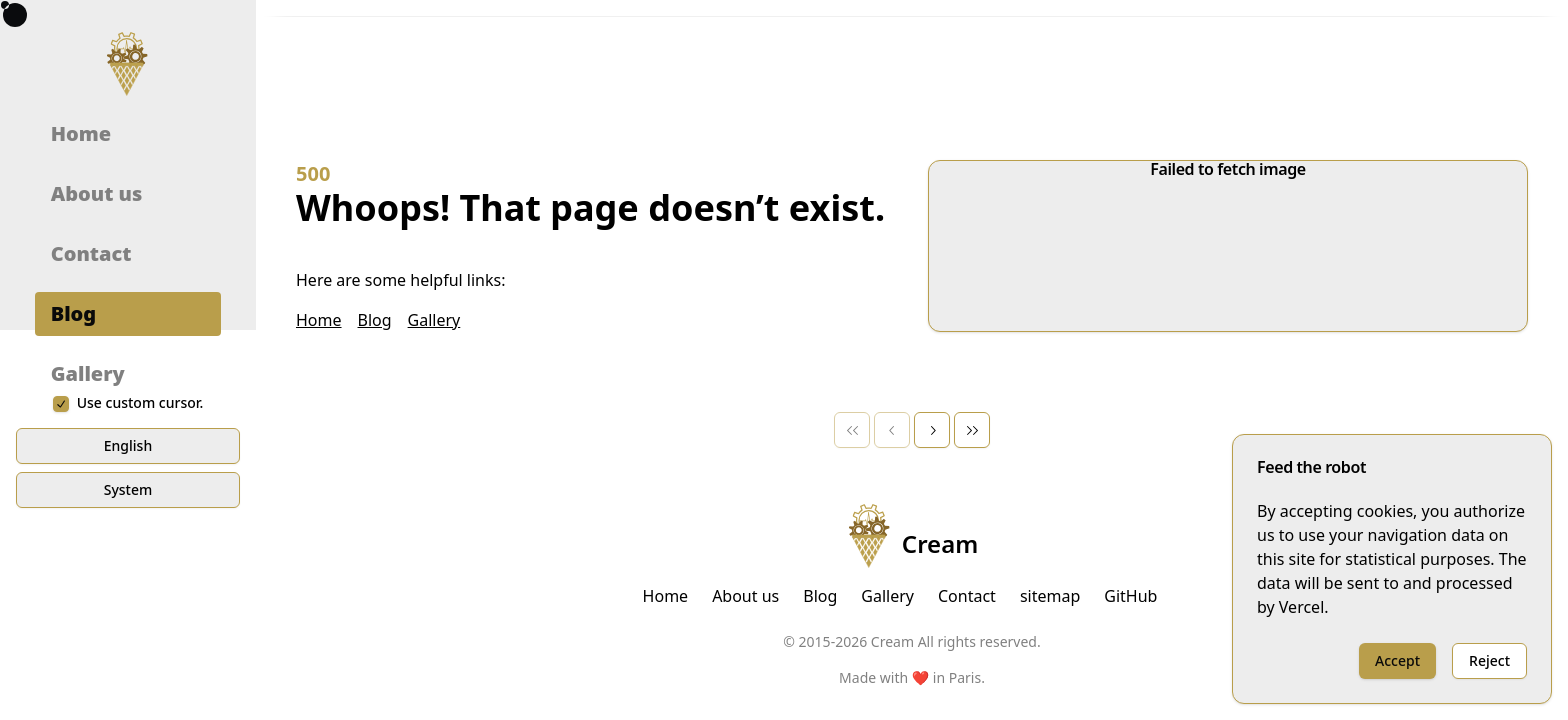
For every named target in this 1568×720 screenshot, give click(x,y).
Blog (74, 403)
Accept (1397, 660)
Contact (91, 343)
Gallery (88, 463)
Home (81, 223)
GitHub (1130, 596)
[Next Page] (932, 430)
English (128, 625)
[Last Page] (972, 430)
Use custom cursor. (140, 584)
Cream (912, 536)
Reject (1489, 660)
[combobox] (375, 48)
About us (97, 283)
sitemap (1050, 596)
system (128, 669)
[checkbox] (61, 584)
